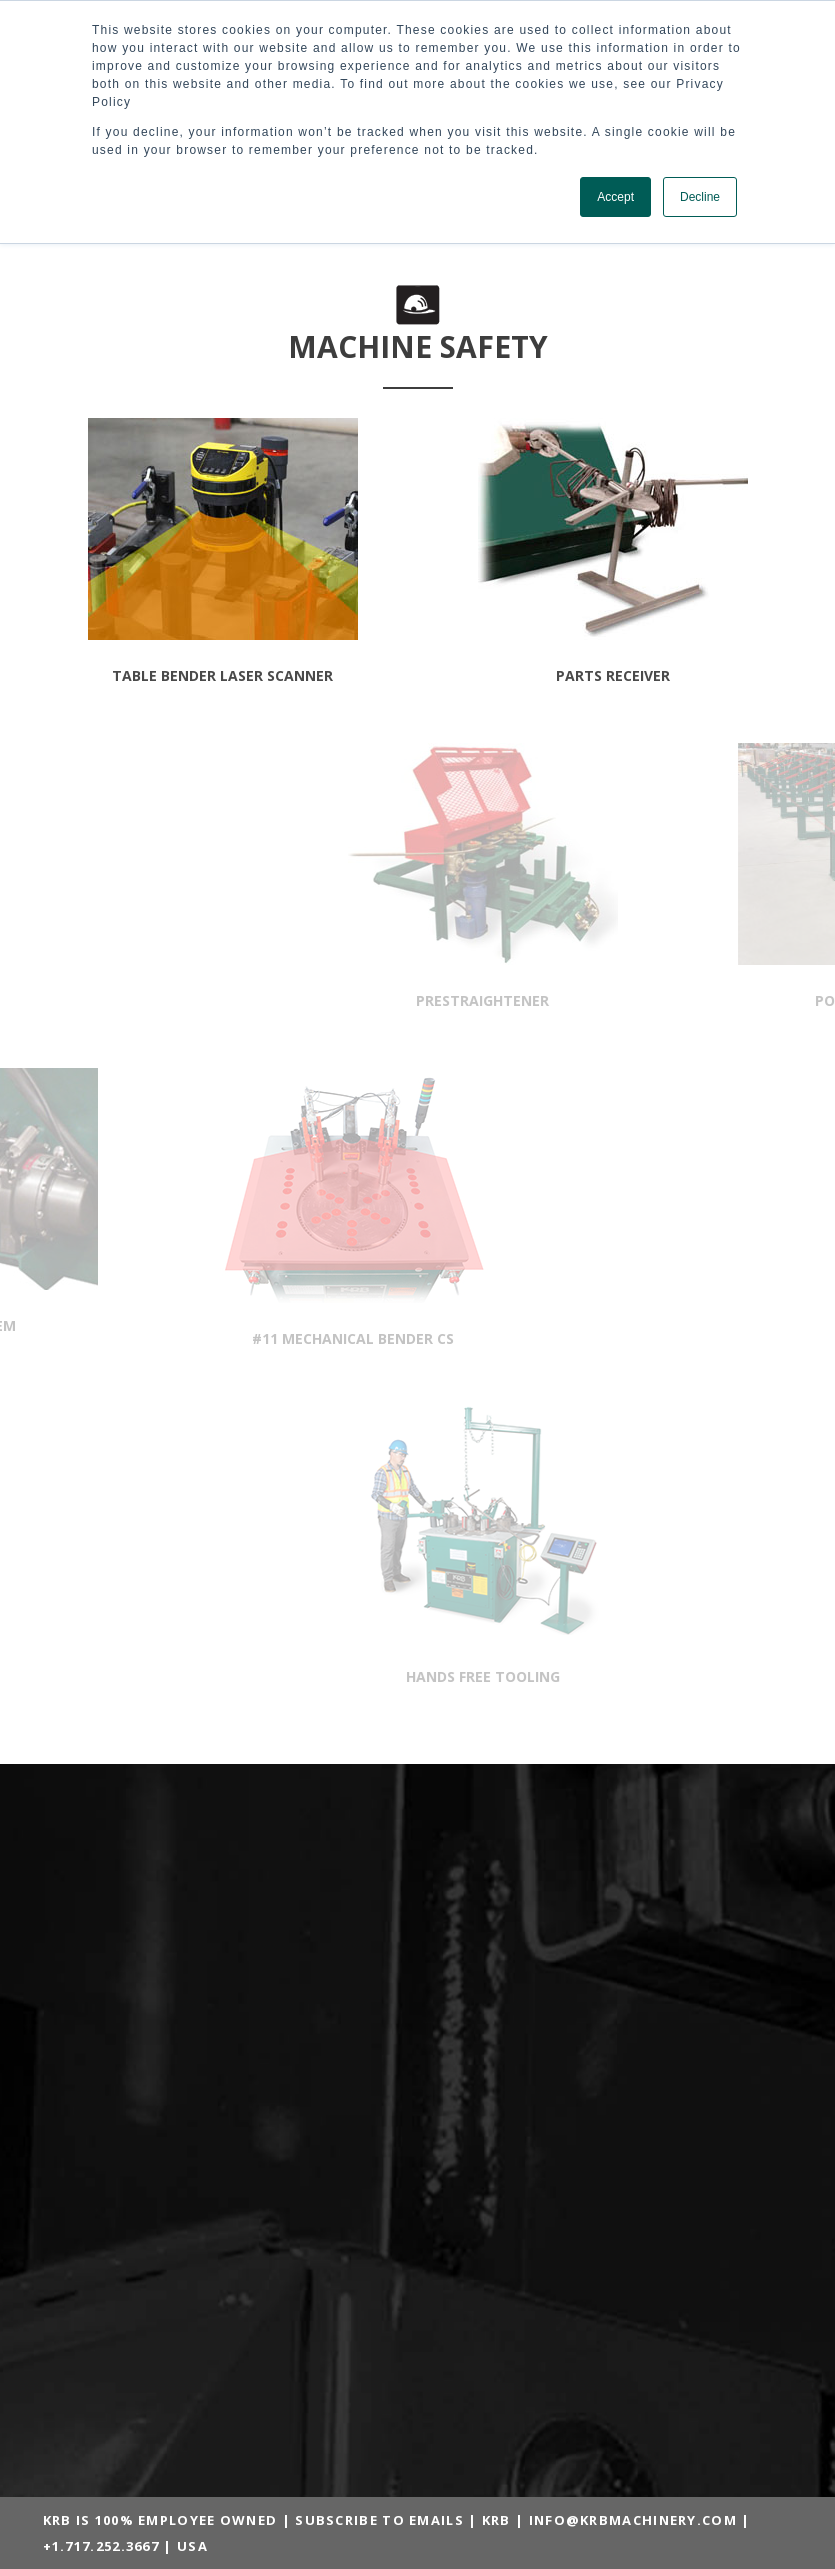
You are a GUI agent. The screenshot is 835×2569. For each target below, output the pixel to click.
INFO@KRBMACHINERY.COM (633, 2520)
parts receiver (613, 675)
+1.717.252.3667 (101, 2546)
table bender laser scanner (222, 675)
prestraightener (605, 1000)
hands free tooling (605, 1676)
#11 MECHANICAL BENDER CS (230, 1338)
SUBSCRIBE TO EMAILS (379, 2520)
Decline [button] (700, 197)
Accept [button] (615, 197)
